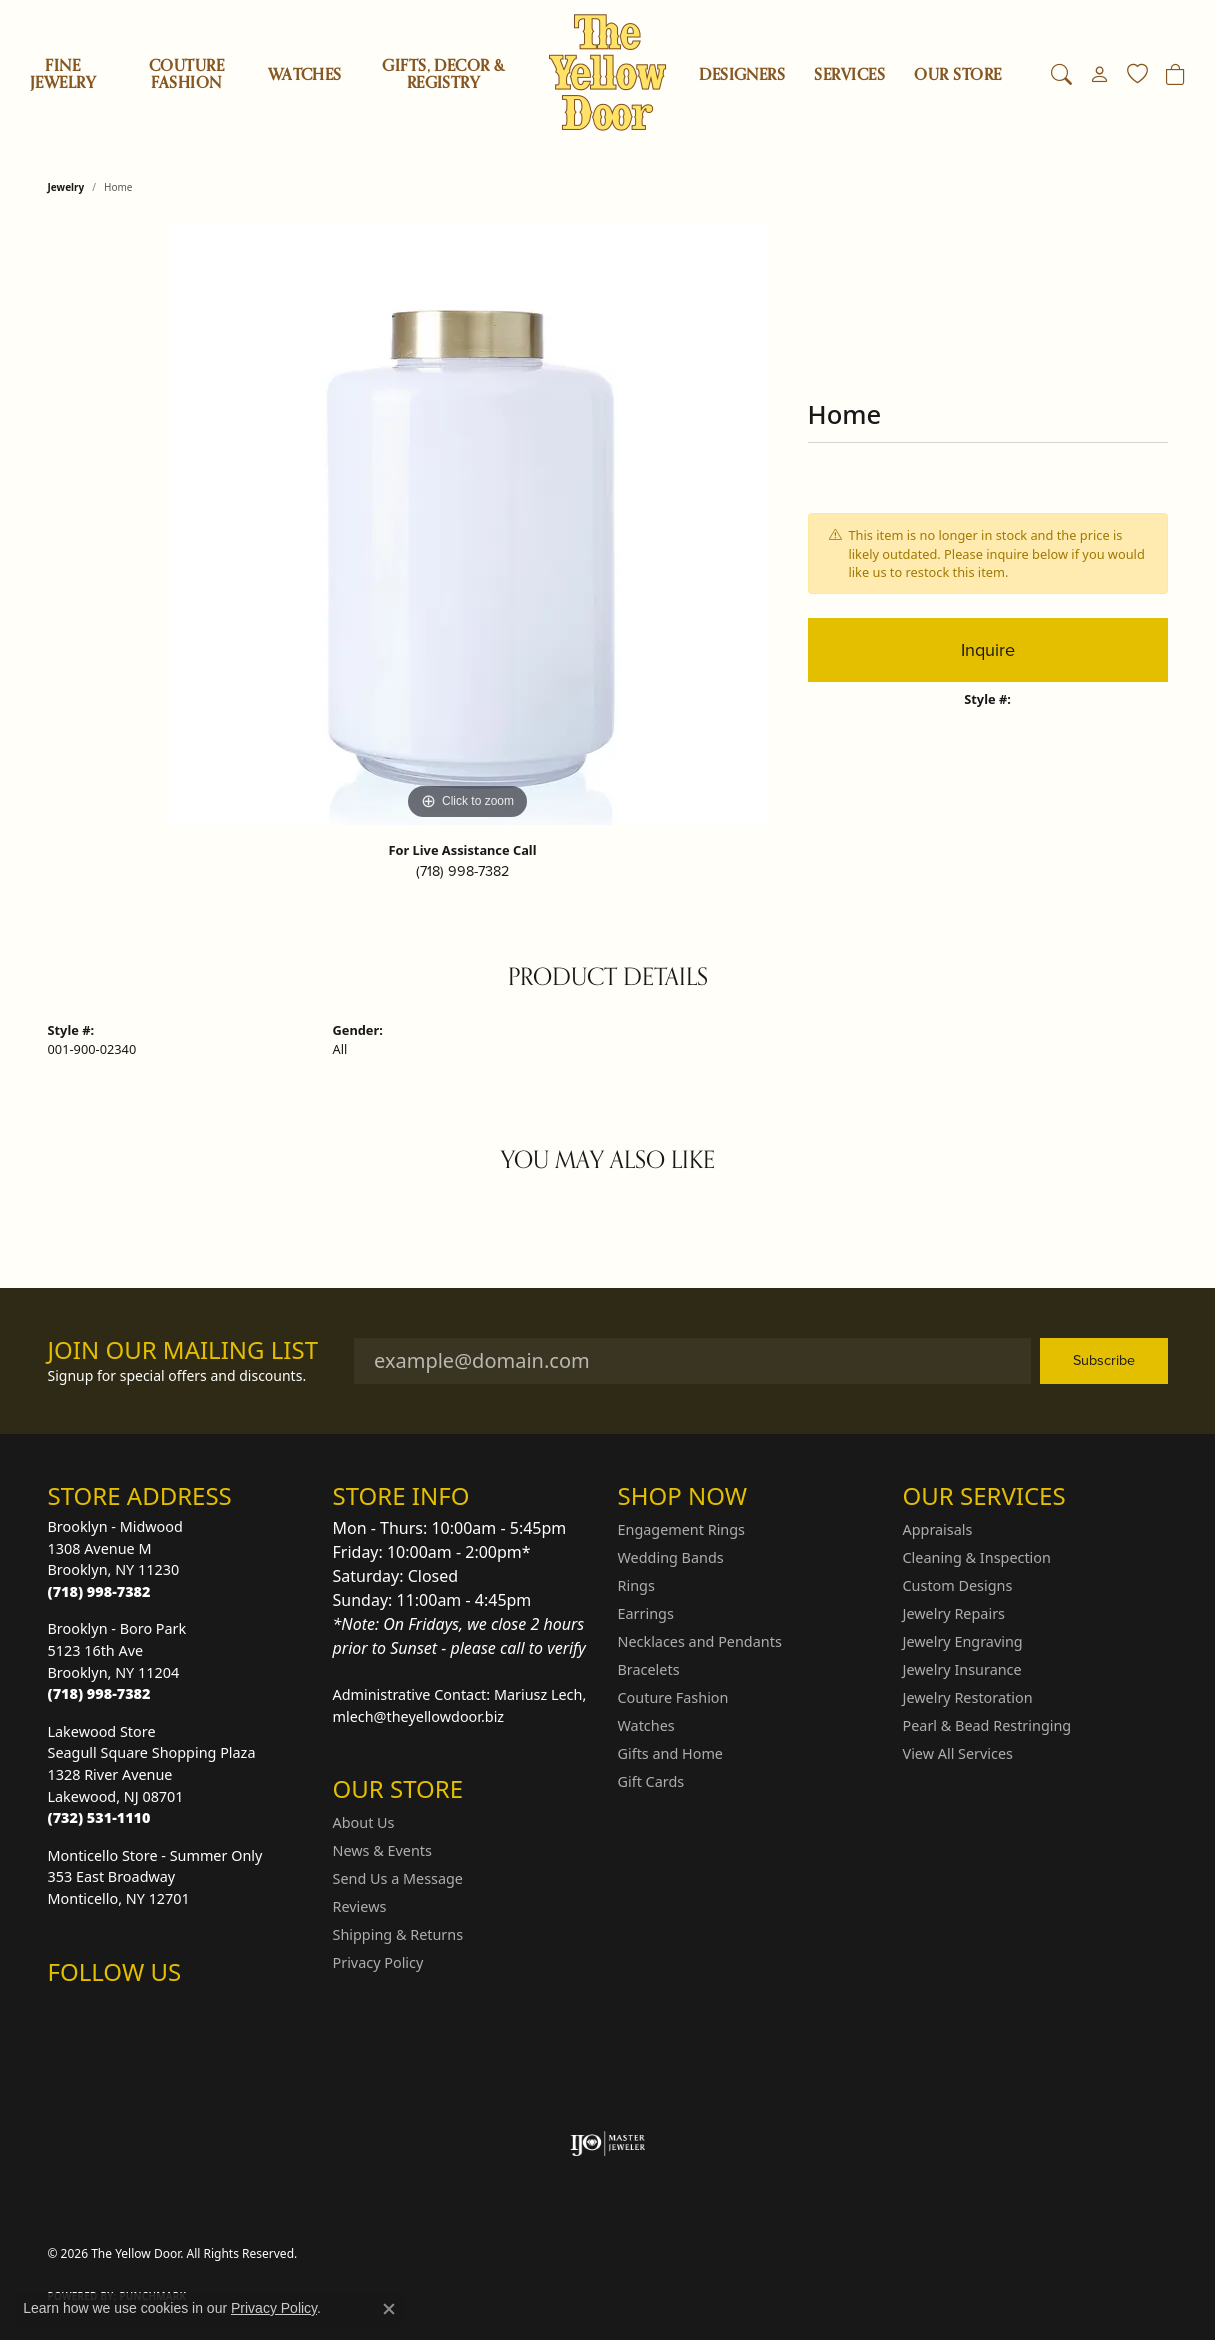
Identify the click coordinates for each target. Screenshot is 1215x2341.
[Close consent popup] (389, 2309)
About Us (364, 1822)
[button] (1061, 75)
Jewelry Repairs (954, 1613)
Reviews (360, 1906)
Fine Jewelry (63, 74)
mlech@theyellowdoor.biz (419, 1716)
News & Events (382, 1850)
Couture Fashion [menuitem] (673, 1697)
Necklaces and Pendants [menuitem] (700, 1641)
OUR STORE (957, 75)
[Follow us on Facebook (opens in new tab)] (116, 2012)
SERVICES (849, 75)
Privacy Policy (378, 1962)
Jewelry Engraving (963, 1641)
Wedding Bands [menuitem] (671, 1557)
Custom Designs (958, 1585)
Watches (305, 75)
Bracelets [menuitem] (649, 1669)
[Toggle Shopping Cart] (1175, 75)
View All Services (958, 1753)
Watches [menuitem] (646, 1725)
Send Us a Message (398, 1878)
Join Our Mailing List (183, 1350)
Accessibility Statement (1087, 2253)
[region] (468, 525)
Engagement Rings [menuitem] (682, 1529)
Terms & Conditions (939, 2253)
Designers (742, 75)
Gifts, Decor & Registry (443, 74)
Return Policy (720, 2253)
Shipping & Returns (398, 1934)
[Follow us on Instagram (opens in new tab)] (68, 2012)
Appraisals (938, 1529)
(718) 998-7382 (462, 871)
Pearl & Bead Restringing (987, 1725)
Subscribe (1104, 1360)
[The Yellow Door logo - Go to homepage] (607, 72)
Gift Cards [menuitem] (651, 1781)
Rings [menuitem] (636, 1585)
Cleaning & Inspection (977, 1557)
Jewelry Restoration (968, 1697)
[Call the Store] (99, 1591)
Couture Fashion (186, 74)
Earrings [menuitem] (646, 1613)
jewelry (66, 187)
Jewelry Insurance (962, 1669)
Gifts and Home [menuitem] (670, 1753)
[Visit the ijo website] (607, 2144)
